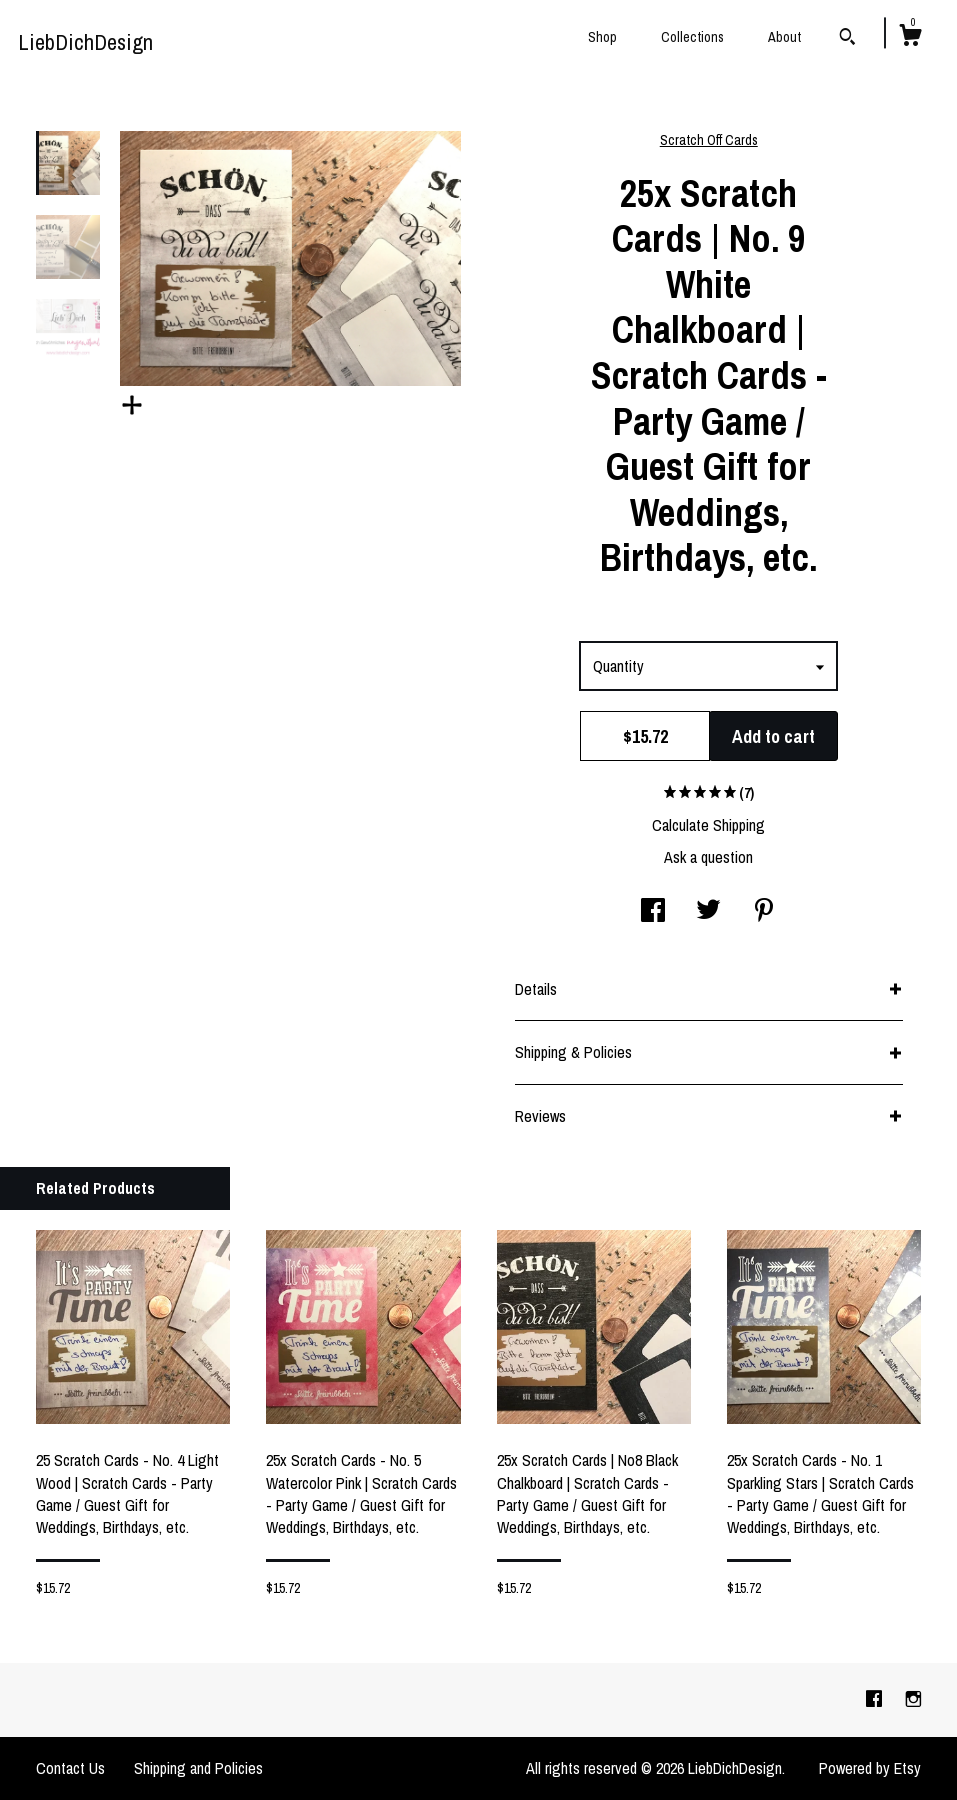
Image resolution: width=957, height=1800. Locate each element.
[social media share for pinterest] (764, 912)
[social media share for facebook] (653, 912)
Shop (602, 37)
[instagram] (913, 1699)
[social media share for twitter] (708, 912)
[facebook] (876, 1699)
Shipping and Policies (198, 1768)
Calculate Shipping (708, 825)
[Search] (847, 39)
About (784, 37)
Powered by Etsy (870, 1768)
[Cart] (910, 38)
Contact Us (70, 1768)
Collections (692, 37)
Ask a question (708, 857)
